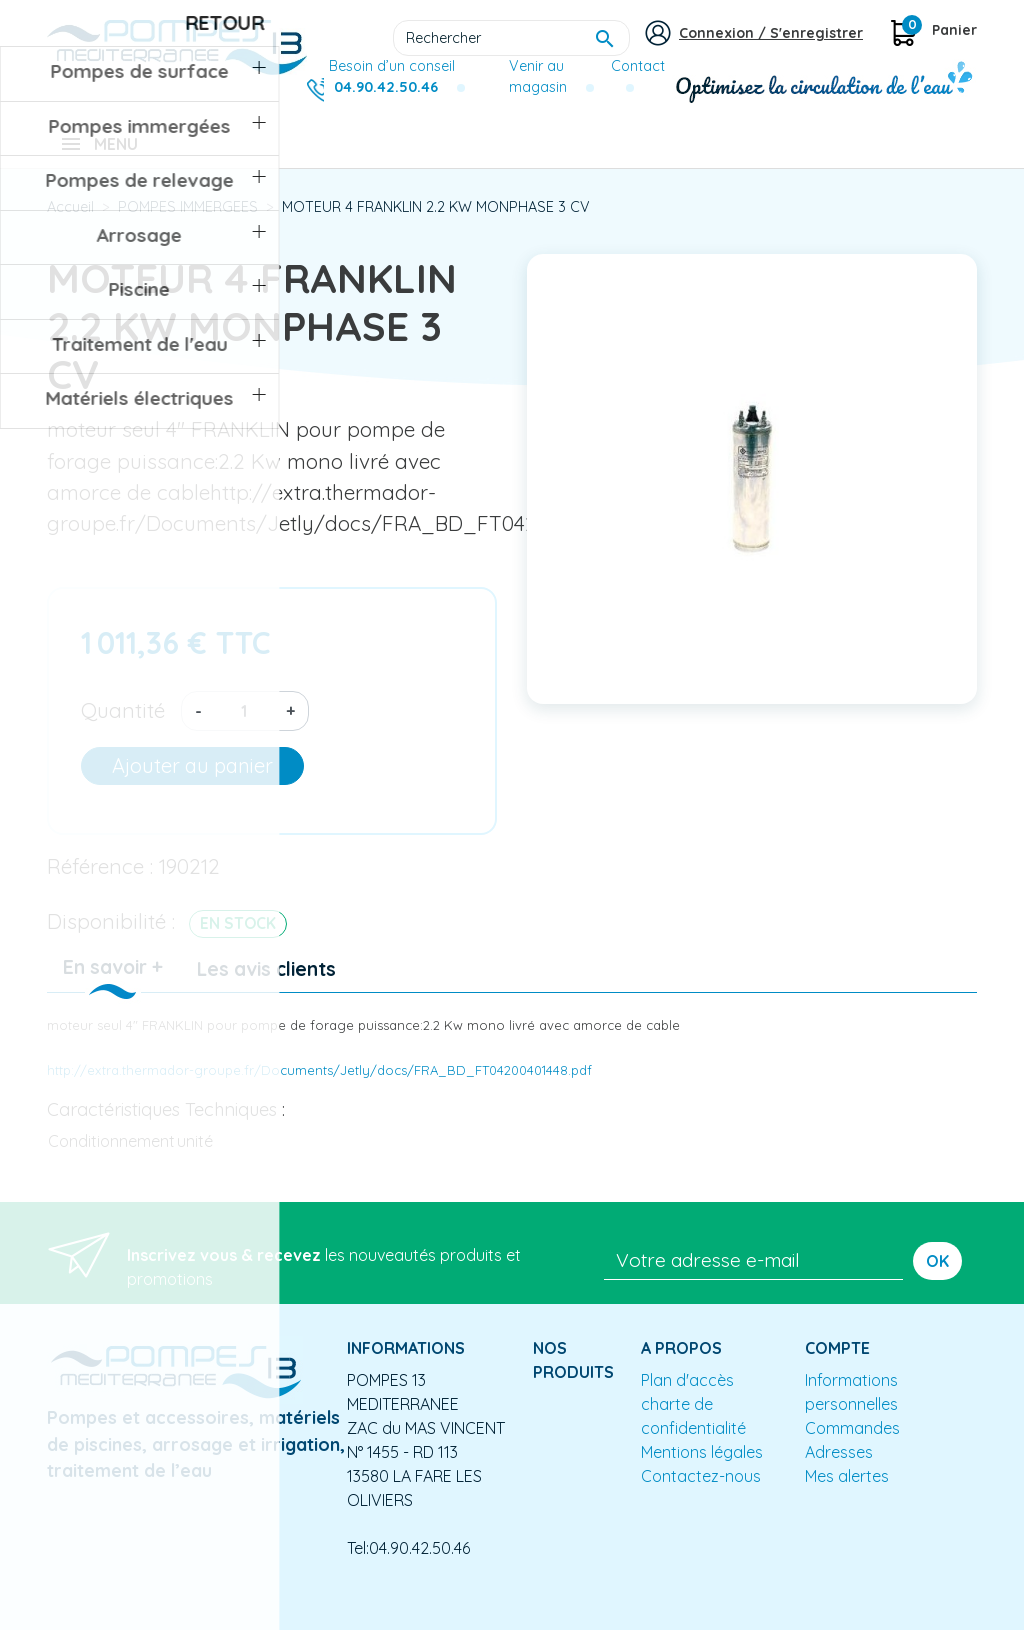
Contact (638, 66)
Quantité (123, 724)
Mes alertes (847, 1490)
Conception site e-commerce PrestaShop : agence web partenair (429, 1614)
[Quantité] (244, 725)
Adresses (839, 1466)
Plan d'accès (687, 1394)
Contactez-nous (701, 1490)
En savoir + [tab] (113, 981)
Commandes (852, 1442)
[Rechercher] (511, 38)
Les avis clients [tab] (266, 983)
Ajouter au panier (192, 779)
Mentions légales (702, 1466)
